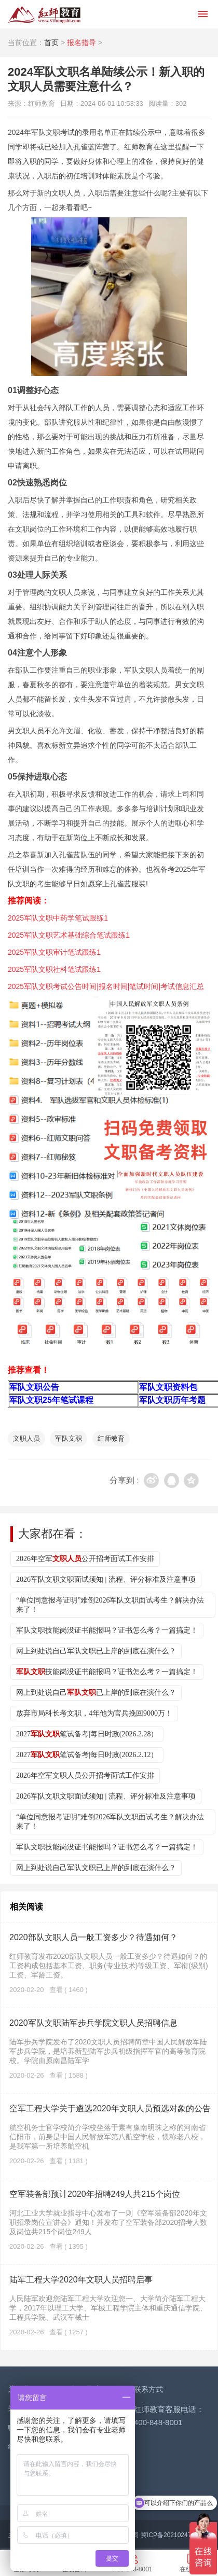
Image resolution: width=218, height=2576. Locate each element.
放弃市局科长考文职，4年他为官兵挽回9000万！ (94, 1713)
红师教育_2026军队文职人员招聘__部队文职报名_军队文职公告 (44, 14)
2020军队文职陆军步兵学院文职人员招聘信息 (93, 2022)
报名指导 (81, 42)
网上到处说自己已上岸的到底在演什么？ (96, 1692)
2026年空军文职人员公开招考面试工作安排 (85, 1775)
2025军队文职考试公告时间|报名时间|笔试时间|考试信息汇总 (106, 986)
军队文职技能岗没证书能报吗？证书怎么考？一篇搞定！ (107, 1630)
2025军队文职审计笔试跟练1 (54, 952)
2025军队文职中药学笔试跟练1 (58, 918)
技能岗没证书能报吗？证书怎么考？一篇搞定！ (107, 1672)
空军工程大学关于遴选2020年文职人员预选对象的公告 (110, 2108)
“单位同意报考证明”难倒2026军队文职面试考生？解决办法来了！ (110, 1604)
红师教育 (111, 1438)
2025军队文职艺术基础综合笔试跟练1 (69, 935)
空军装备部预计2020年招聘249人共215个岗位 (94, 2194)
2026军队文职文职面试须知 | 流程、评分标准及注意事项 (106, 1579)
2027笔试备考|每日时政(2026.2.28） (87, 1734)
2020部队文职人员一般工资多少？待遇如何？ (93, 1937)
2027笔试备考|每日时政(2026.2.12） (87, 1755)
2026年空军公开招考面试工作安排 (85, 1559)
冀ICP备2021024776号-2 (175, 2535)
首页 (51, 42)
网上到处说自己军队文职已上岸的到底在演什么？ (96, 1651)
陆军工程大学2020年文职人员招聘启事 (81, 2279)
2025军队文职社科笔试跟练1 (54, 969)
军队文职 (68, 1438)
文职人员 (26, 1438)
